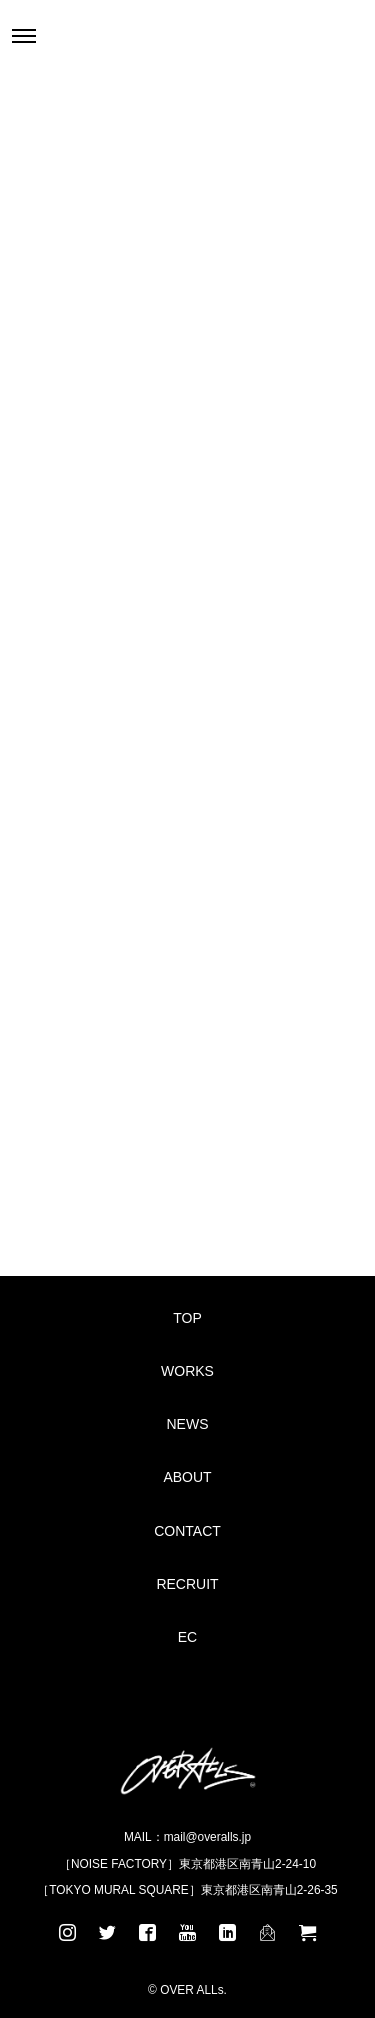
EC (187, 1637)
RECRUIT (187, 1584)
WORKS (187, 1371)
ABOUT (187, 1477)
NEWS (188, 1424)
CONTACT (187, 1531)
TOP (187, 1318)
